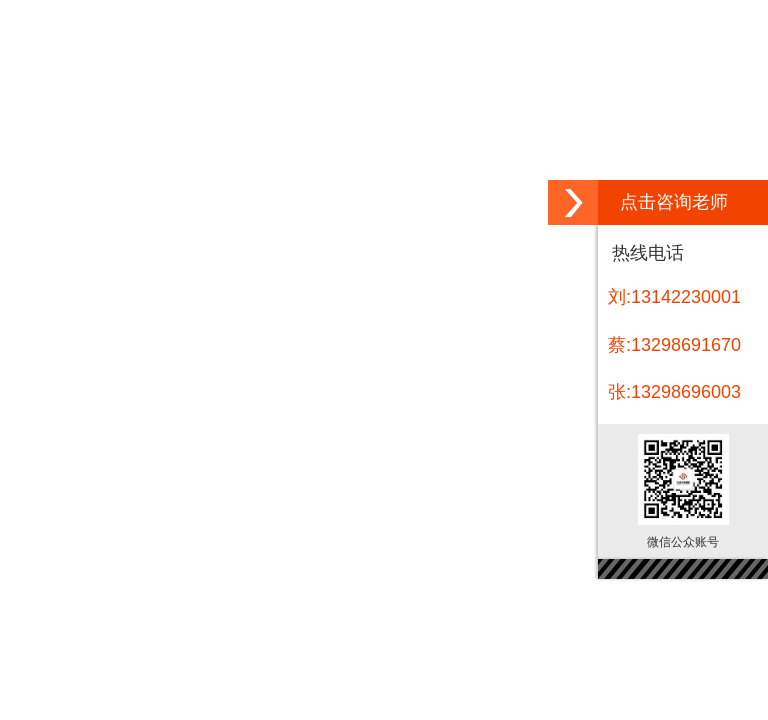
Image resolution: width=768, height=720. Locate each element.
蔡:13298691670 (674, 345)
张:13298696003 (674, 392)
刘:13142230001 (674, 297)
